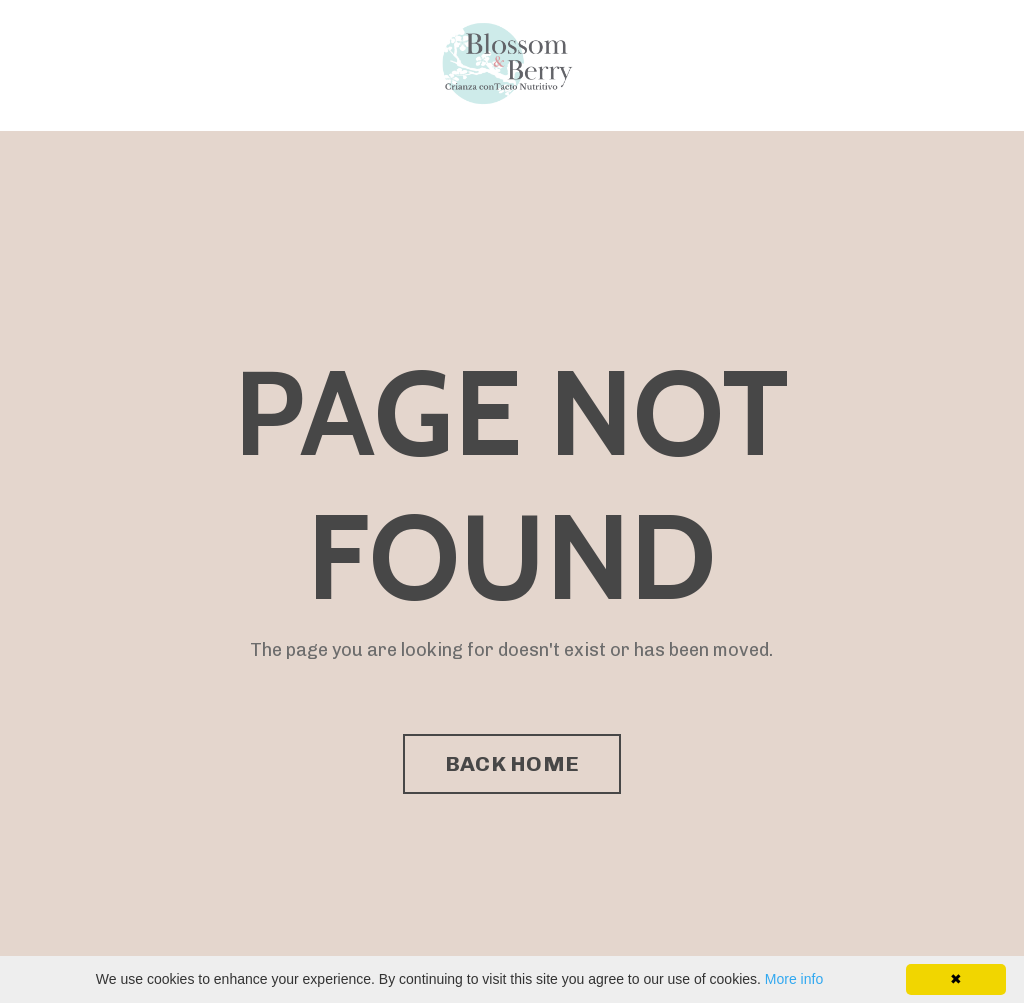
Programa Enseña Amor (137, 64)
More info (794, 979)
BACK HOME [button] (512, 763)
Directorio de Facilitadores (352, 64)
